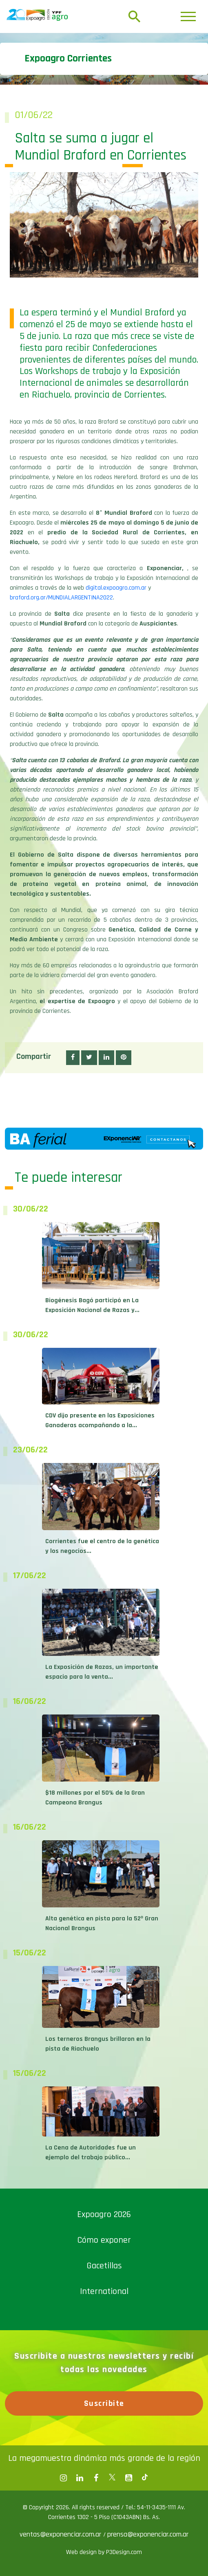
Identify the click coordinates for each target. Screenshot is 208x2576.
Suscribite (104, 2403)
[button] (73, 1057)
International (104, 2291)
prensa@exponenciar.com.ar (147, 2534)
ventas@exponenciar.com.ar (61, 2534)
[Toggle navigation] (188, 16)
